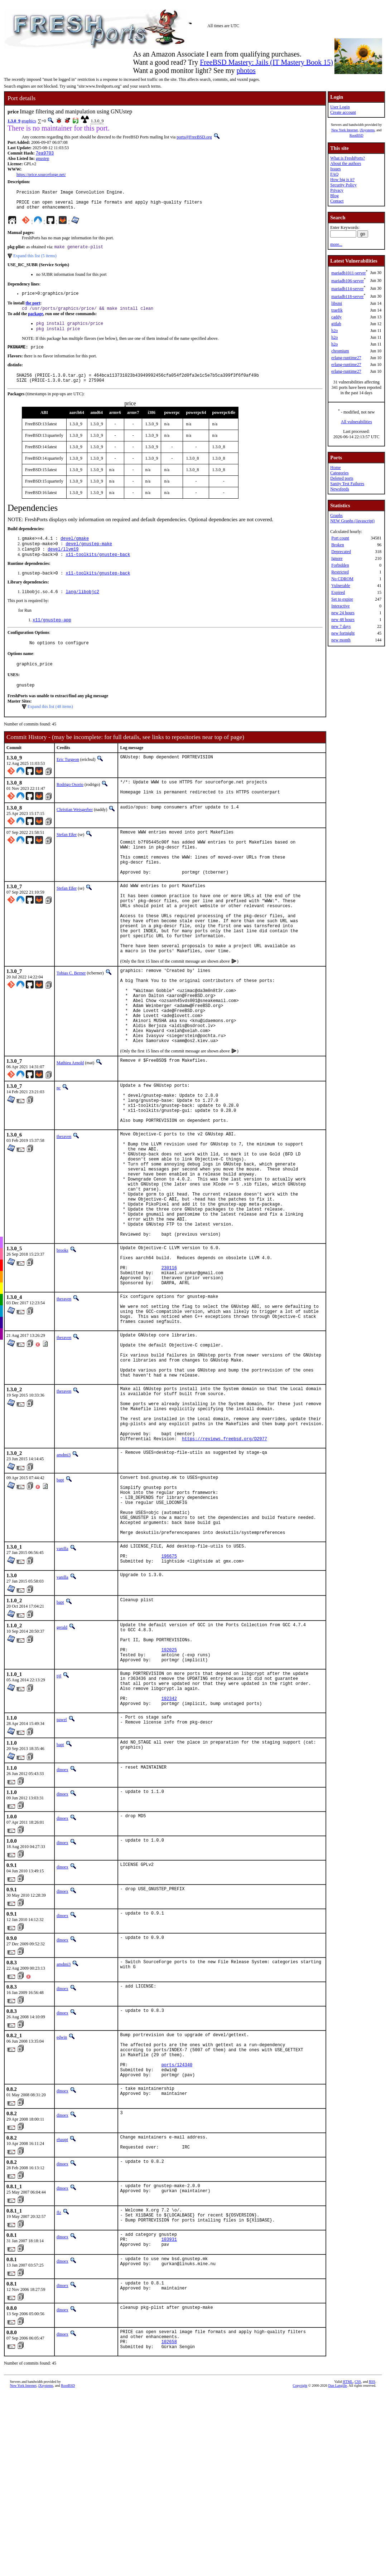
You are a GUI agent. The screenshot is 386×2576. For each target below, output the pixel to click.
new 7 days (341, 626)
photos (245, 70)
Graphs (336, 515)
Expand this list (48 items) (50, 726)
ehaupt (62, 2313)
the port (32, 309)
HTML (348, 2567)
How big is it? (342, 179)
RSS (372, 2567)
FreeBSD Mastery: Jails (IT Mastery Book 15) (266, 62)
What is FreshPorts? (347, 158)
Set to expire (342, 599)
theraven (64, 1208)
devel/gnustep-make (89, 557)
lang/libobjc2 (82, 608)
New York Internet (344, 130)
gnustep (42, 159)
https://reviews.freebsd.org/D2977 (224, 1569)
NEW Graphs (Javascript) (352, 520)
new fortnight (342, 633)
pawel (62, 1883)
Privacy (336, 190)
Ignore (336, 558)
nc (59, 1150)
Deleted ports (341, 478)
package (35, 321)
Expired (338, 592)
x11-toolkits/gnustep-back (98, 569)
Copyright (300, 2571)
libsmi (336, 303)
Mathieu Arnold (70, 1125)
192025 (169, 1804)
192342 (169, 1861)
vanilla (62, 1692)
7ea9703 (45, 154)
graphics (28, 120)
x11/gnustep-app (52, 637)
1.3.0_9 (14, 120)
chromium (340, 350)
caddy (336, 316)
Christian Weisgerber (75, 831)
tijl (59, 1832)
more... (336, 244)
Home (335, 467)
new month (341, 639)
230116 (169, 1367)
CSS (357, 2567)
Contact (336, 201)
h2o (334, 330)
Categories (339, 472)
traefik (336, 310)
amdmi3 (64, 1585)
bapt (60, 1610)
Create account (343, 112)
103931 (169, 2420)
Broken (337, 544)
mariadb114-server (347, 288)
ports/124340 (176, 2236)
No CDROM (342, 578)
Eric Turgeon (68, 779)
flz (59, 2388)
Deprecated (341, 551)
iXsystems (367, 130)
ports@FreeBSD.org (194, 137)
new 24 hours (342, 612)
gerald (62, 1775)
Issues (335, 168)
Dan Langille (337, 2571)
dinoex (62, 1933)
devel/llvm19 (63, 563)
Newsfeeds (339, 489)
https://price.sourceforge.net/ (41, 175)
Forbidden (340, 565)
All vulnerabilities (356, 421)
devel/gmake (75, 551)
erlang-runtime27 (346, 357)
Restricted (340, 572)
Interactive (340, 605)
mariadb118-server (347, 296)
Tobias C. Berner (71, 1019)
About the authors (345, 163)
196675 (169, 1703)
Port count (340, 538)
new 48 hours (342, 619)
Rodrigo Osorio (70, 804)
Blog (334, 195)
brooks (62, 1344)
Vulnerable (340, 585)
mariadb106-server (347, 280)
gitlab (336, 323)
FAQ (334, 174)
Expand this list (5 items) (35, 261)
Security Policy (343, 184)
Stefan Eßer (67, 856)
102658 (169, 2526)
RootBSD (356, 135)
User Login (339, 106)
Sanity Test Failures (347, 483)
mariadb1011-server (348, 272)
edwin (62, 2201)
